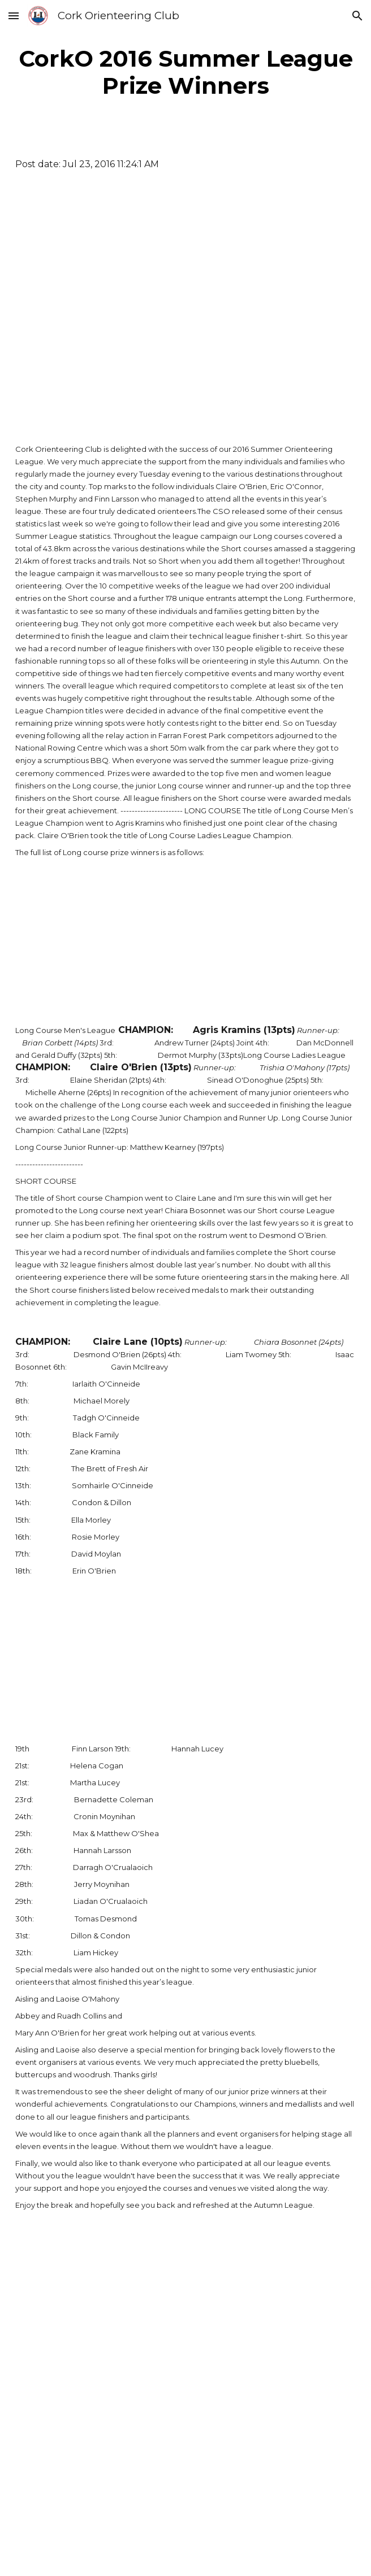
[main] (185, 72)
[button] (13, 15)
